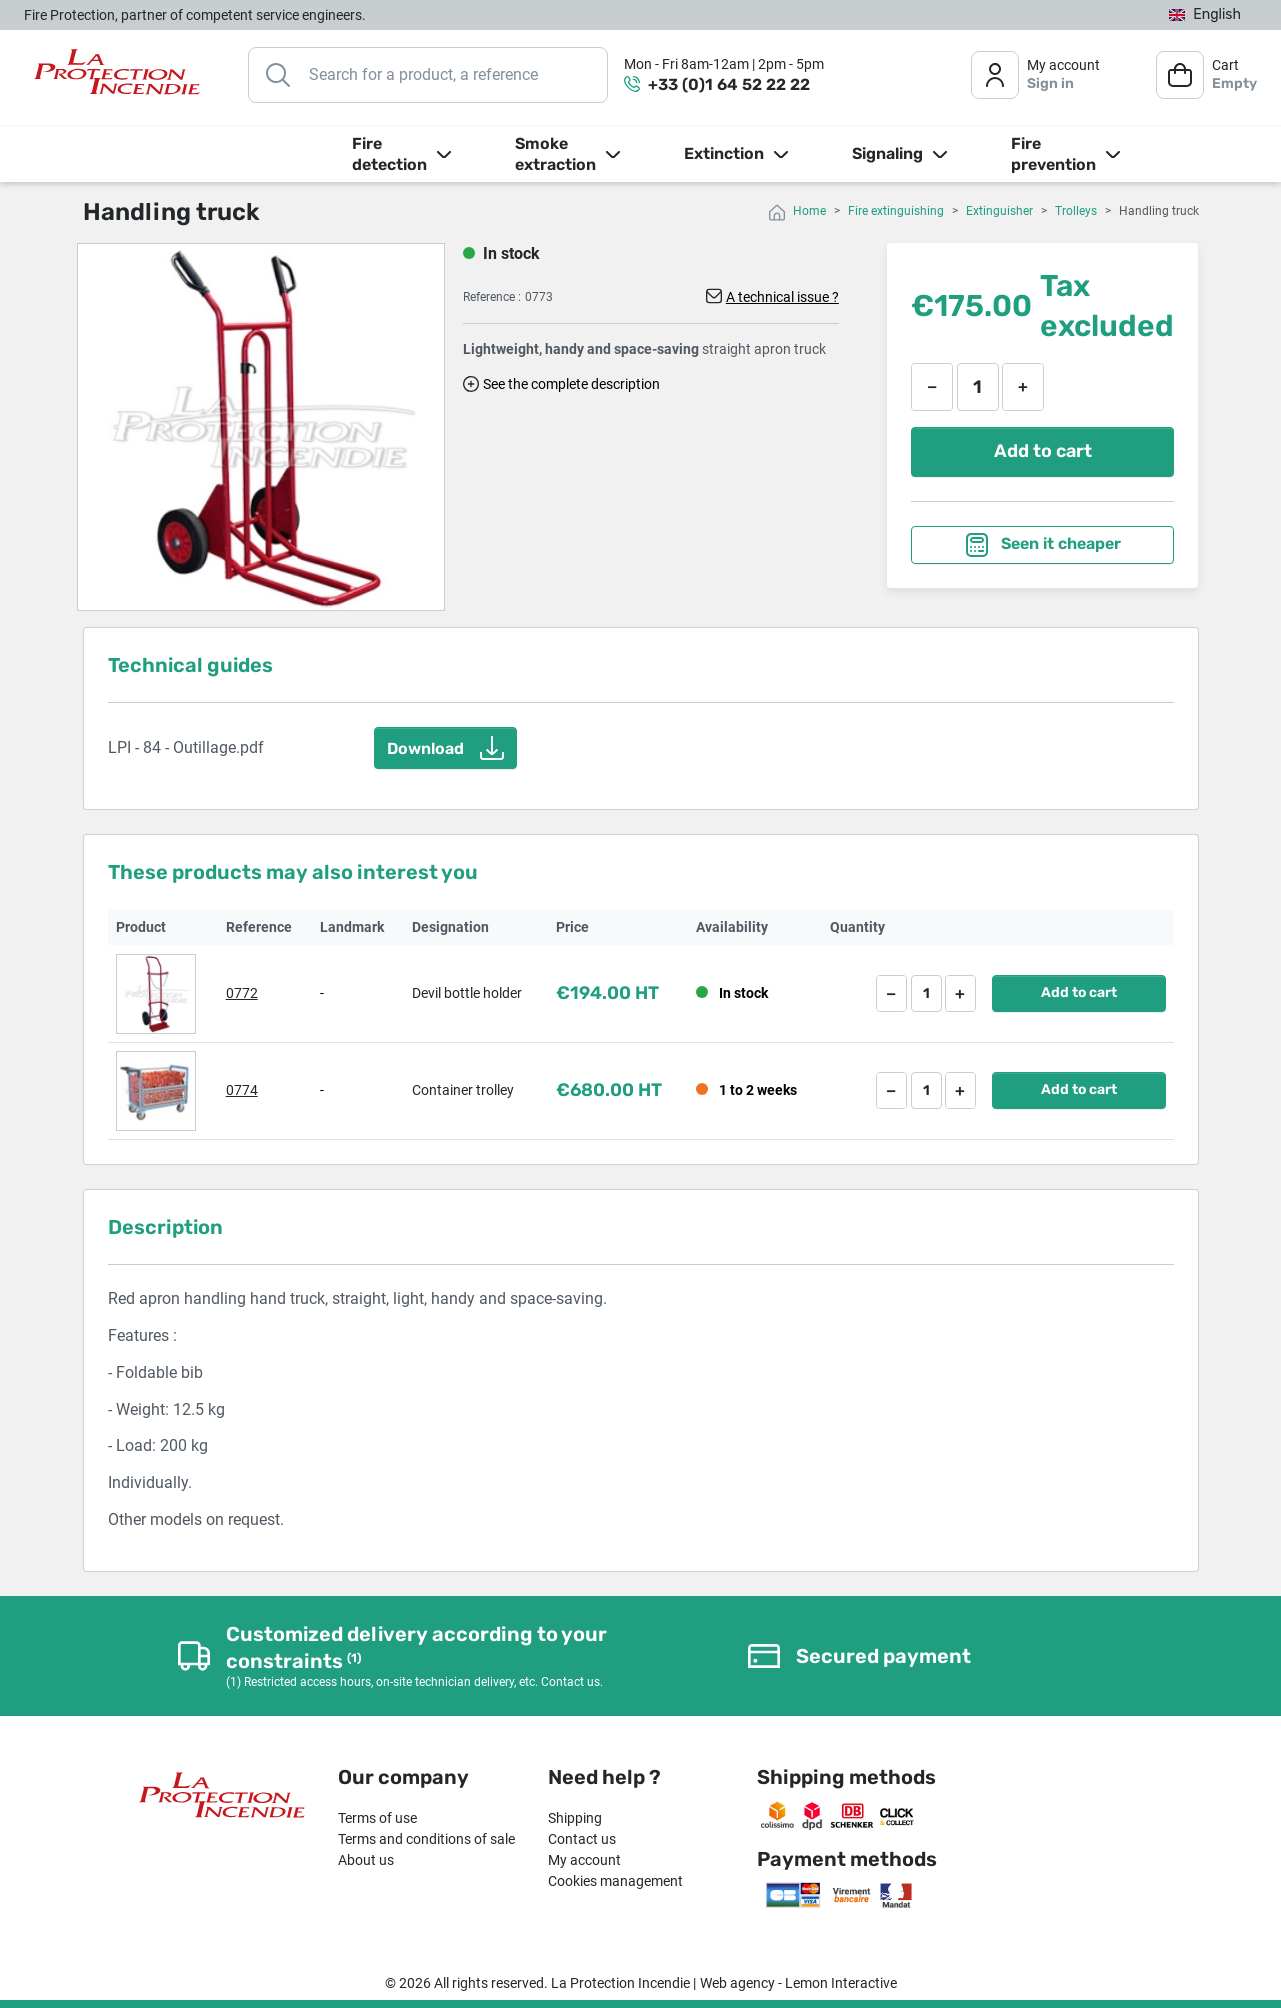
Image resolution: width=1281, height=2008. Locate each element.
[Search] (428, 75)
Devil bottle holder (467, 993)
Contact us (582, 1839)
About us (366, 1860)
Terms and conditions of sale (426, 1839)
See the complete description (571, 384)
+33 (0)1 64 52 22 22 (729, 84)
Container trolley (463, 1090)
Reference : (492, 297)
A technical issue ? (782, 297)
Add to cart (1043, 451)
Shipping (575, 1818)
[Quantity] (978, 387)
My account (584, 1860)
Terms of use (377, 1818)
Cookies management (615, 1881)
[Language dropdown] (1205, 15)
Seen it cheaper (1043, 545)
